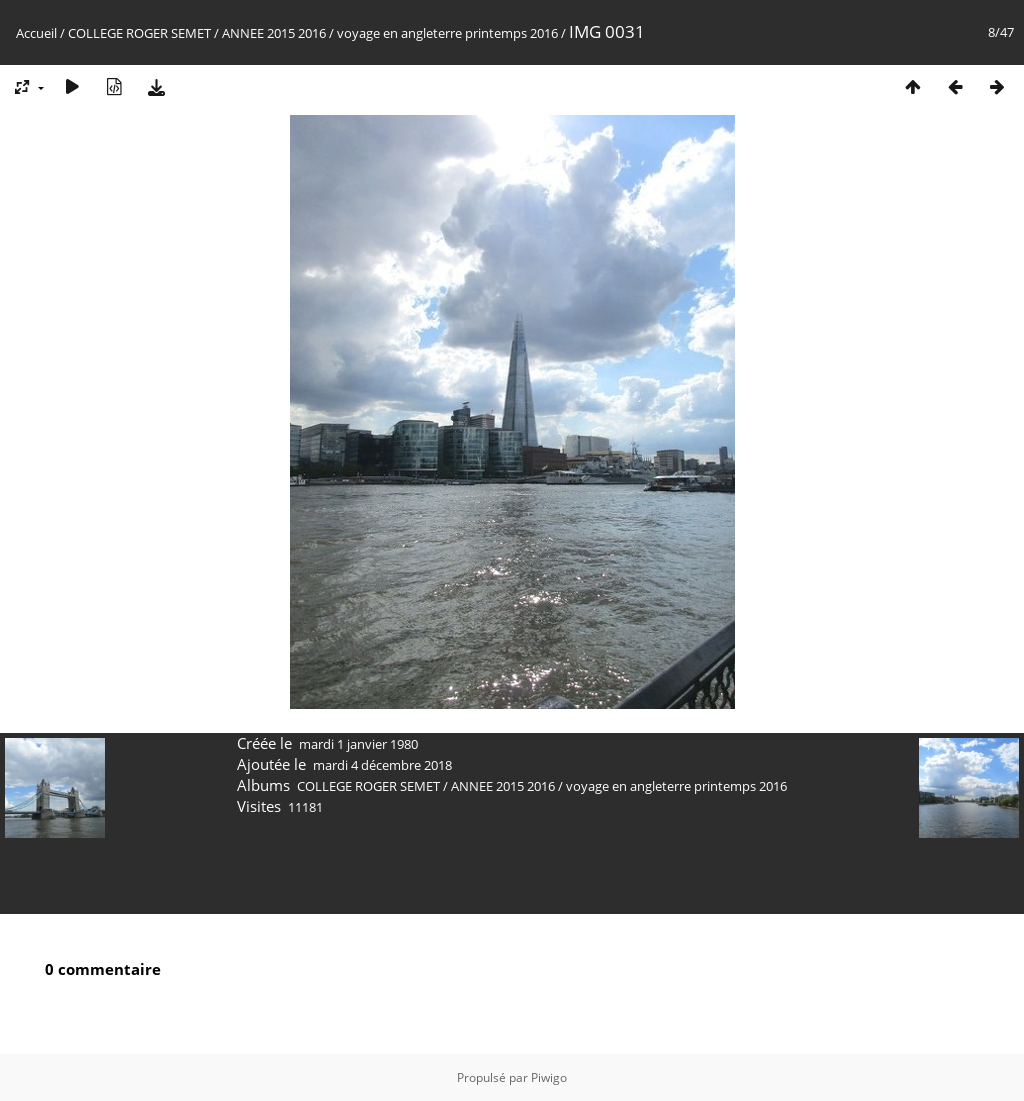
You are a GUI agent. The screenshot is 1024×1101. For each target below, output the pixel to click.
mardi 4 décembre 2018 (382, 765)
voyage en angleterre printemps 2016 (447, 33)
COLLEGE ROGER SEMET (139, 33)
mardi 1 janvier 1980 (358, 744)
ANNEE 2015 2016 (274, 33)
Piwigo (549, 1077)
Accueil (36, 33)
